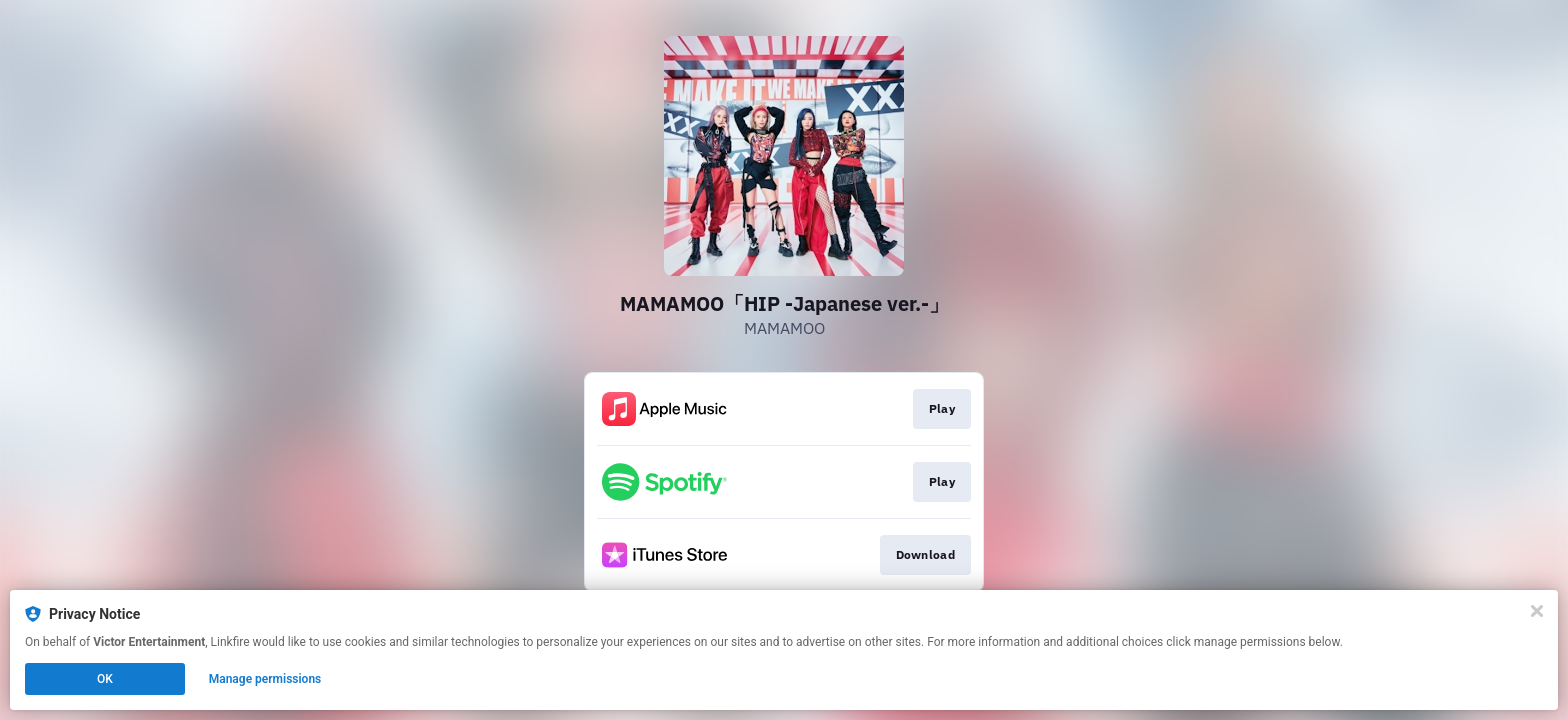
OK (105, 679)
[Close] (1537, 611)
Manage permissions (265, 679)
